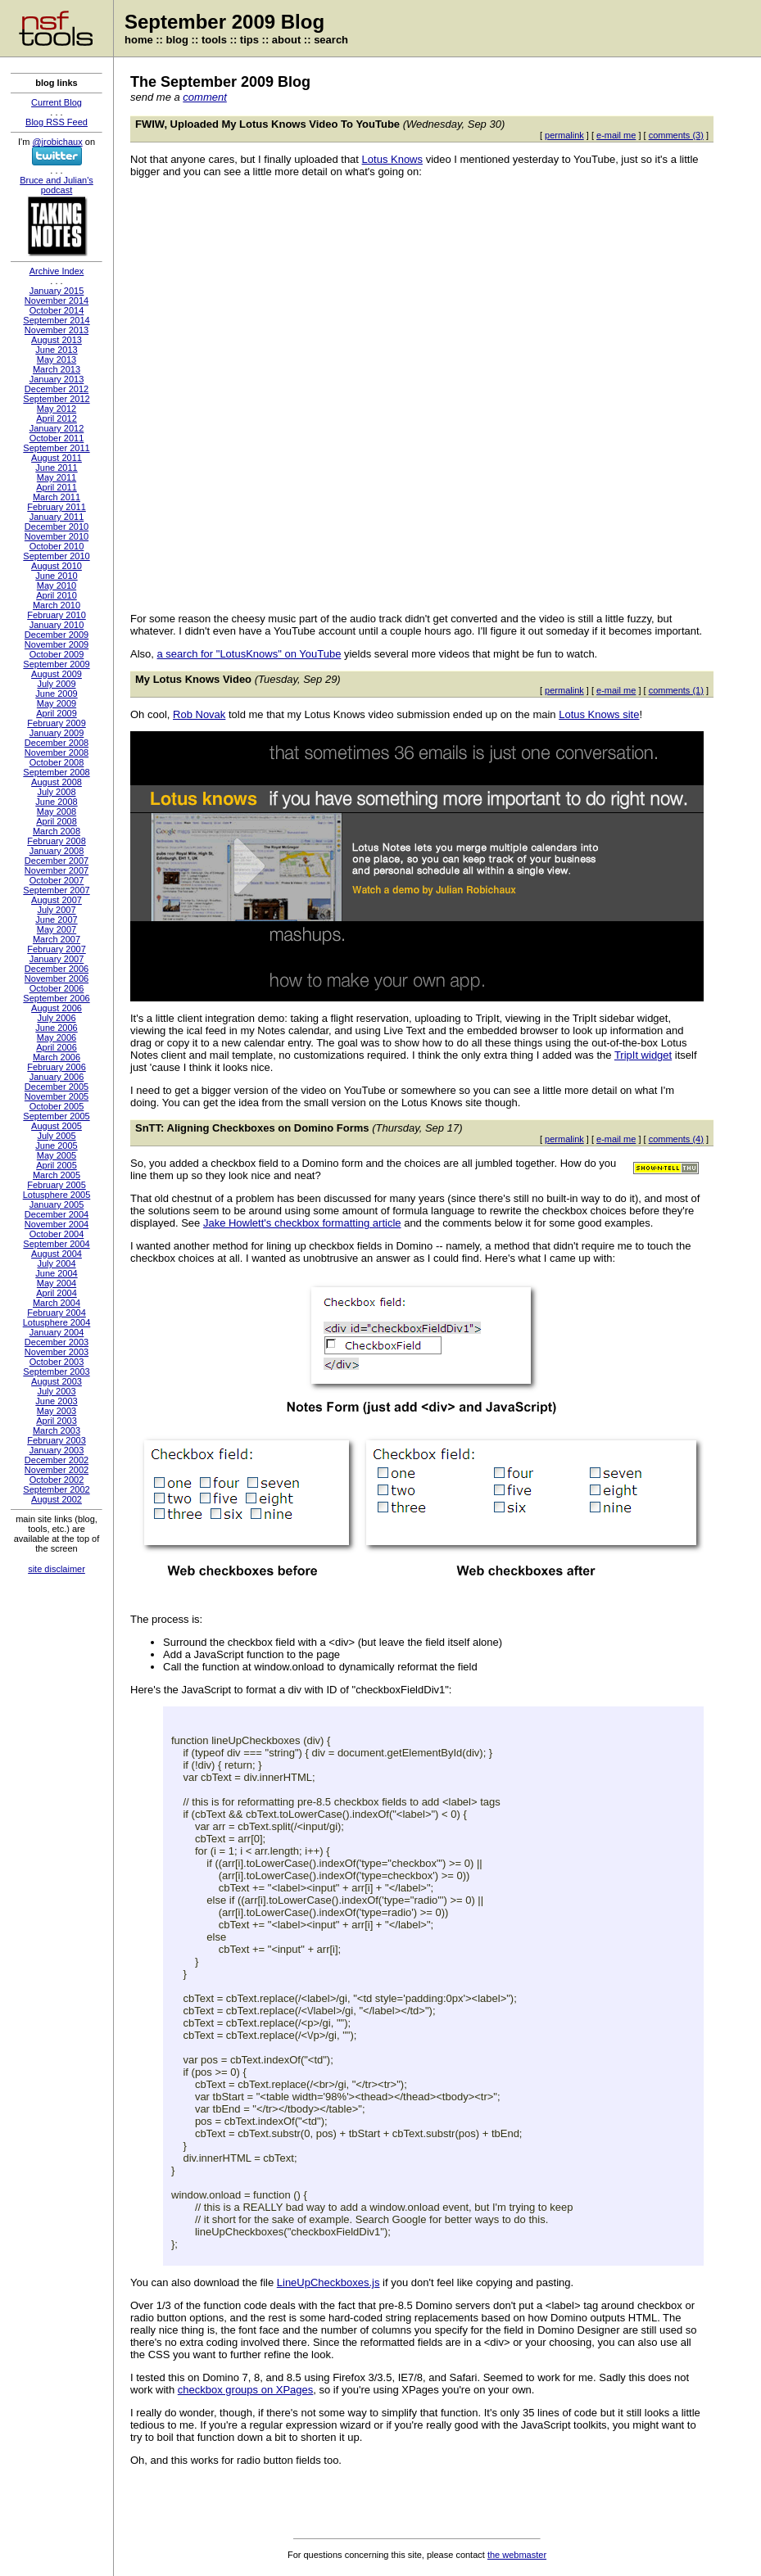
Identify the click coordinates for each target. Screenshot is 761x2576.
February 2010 (56, 615)
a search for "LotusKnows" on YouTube (249, 654)
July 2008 (56, 792)
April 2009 (56, 713)
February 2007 (56, 949)
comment (204, 97)
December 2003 (56, 1342)
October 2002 (56, 1480)
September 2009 (56, 664)
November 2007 (56, 870)
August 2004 (56, 1254)
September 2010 (56, 556)
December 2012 (56, 389)
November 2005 (56, 1096)
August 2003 (56, 1381)
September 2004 (56, 1244)
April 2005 (56, 1165)
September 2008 (56, 772)
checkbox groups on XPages (246, 2390)
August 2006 (56, 1008)
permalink (564, 135)
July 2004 (56, 1263)
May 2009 (56, 703)
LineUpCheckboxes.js (328, 2282)
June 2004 (56, 1273)
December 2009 (56, 634)
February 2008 (56, 841)
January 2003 (56, 1450)
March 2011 (56, 497)
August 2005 (56, 1126)
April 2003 (56, 1421)
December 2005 (56, 1086)
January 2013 (56, 379)
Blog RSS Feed (56, 122)
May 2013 (56, 359)
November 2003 (56, 1352)
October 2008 (56, 762)
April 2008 (56, 821)
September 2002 (56, 1489)
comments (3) (676, 135)
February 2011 (56, 507)
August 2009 (56, 674)
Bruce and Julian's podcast (56, 185)
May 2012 (56, 409)
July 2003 (56, 1391)
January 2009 (56, 733)
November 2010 (56, 536)
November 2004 (56, 1224)
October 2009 (56, 654)
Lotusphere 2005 (57, 1195)
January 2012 (56, 428)
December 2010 (56, 526)
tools (214, 40)
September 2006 (56, 998)
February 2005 (56, 1185)
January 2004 (56, 1332)
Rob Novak (199, 714)
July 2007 (56, 910)
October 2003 (56, 1362)
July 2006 (56, 1018)
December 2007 (56, 860)
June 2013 (56, 350)
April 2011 (56, 487)
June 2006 (56, 1028)
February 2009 (56, 723)
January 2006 (56, 1077)
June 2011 (56, 467)
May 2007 (56, 929)
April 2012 (56, 418)
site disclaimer (56, 1569)
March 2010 (56, 605)
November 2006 (56, 978)
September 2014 (56, 320)
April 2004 (56, 1293)
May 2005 (56, 1155)
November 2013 (56, 330)
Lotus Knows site (599, 714)
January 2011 (56, 517)
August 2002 (56, 1499)
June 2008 (56, 802)
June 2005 (56, 1145)
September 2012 (56, 399)
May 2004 (56, 1283)
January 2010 (56, 625)
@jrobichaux (57, 142)
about (286, 40)
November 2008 (56, 752)
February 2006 (56, 1067)
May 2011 (56, 477)
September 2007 (56, 890)
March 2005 (56, 1175)
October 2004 (56, 1234)
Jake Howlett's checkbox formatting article (302, 1223)
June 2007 (56, 919)
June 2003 (56, 1401)
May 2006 (56, 1037)
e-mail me (616, 135)
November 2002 (56, 1470)
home (139, 40)
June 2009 (56, 693)
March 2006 (56, 1057)
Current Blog (56, 102)
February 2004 (56, 1312)
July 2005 (56, 1136)
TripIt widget (643, 1055)
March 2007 (56, 939)
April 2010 (56, 595)
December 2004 (56, 1214)
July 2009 (56, 684)
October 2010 (56, 546)
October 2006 (56, 988)
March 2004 (56, 1303)
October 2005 (56, 1106)
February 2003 (56, 1440)
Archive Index (56, 271)
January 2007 (56, 959)
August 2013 (56, 340)
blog (177, 40)
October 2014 (56, 310)
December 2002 (56, 1460)
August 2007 (56, 900)
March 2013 (56, 369)
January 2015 (56, 291)
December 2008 (56, 743)
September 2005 (56, 1116)
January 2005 (56, 1204)
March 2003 (56, 1430)
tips (249, 40)
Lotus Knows (392, 159)
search (331, 40)
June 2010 (56, 576)
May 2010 (56, 585)
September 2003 (56, 1371)
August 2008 (56, 782)
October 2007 (56, 880)
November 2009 (56, 644)
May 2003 (56, 1411)
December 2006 (56, 969)
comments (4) (676, 1139)
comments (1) (676, 690)
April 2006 (56, 1047)
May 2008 (56, 811)
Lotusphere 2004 (57, 1322)
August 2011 (56, 458)
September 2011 (56, 448)
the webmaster (516, 2555)
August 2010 (56, 566)
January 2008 (56, 851)
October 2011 (56, 438)
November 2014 (56, 300)
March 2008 (56, 831)
